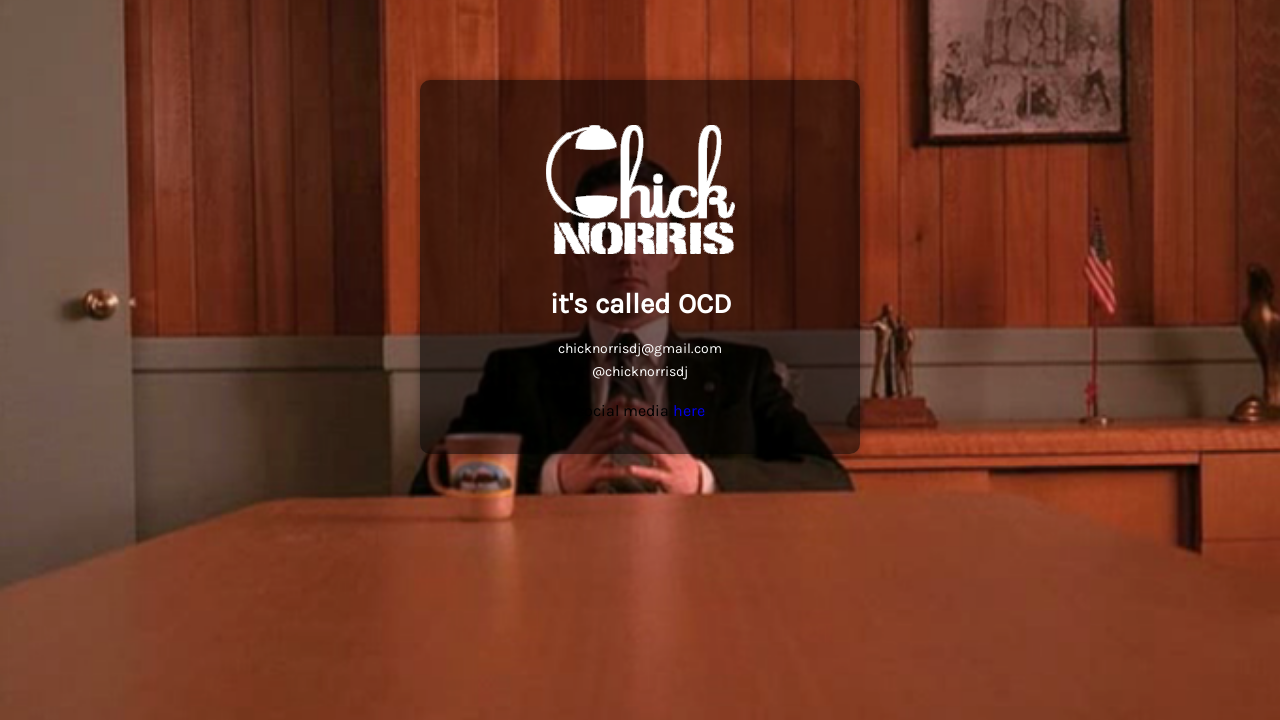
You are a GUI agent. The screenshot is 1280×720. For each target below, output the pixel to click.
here (689, 410)
